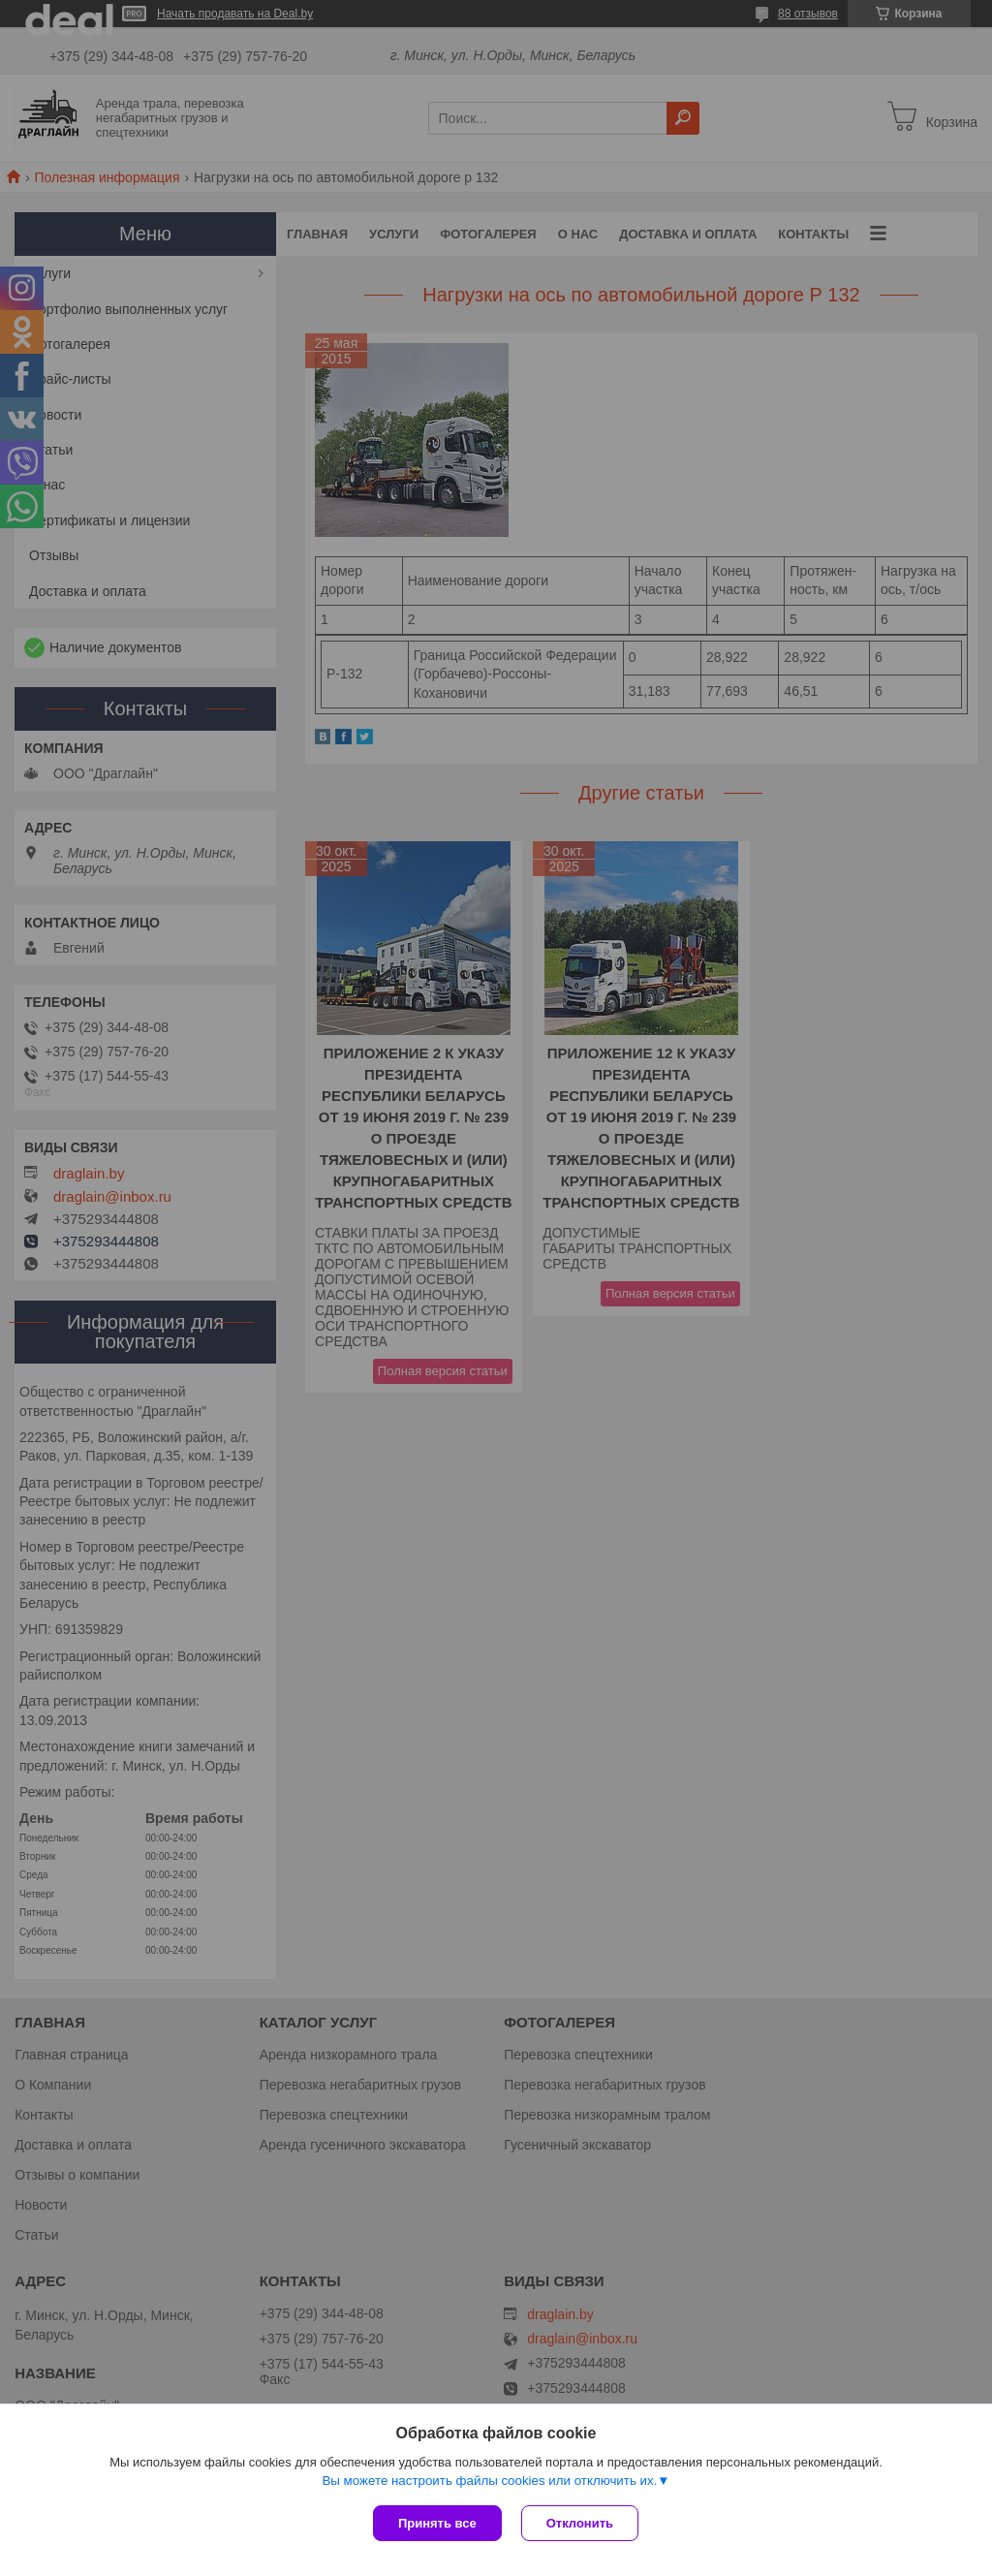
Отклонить (579, 2523)
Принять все (437, 2523)
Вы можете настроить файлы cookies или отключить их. (489, 2480)
